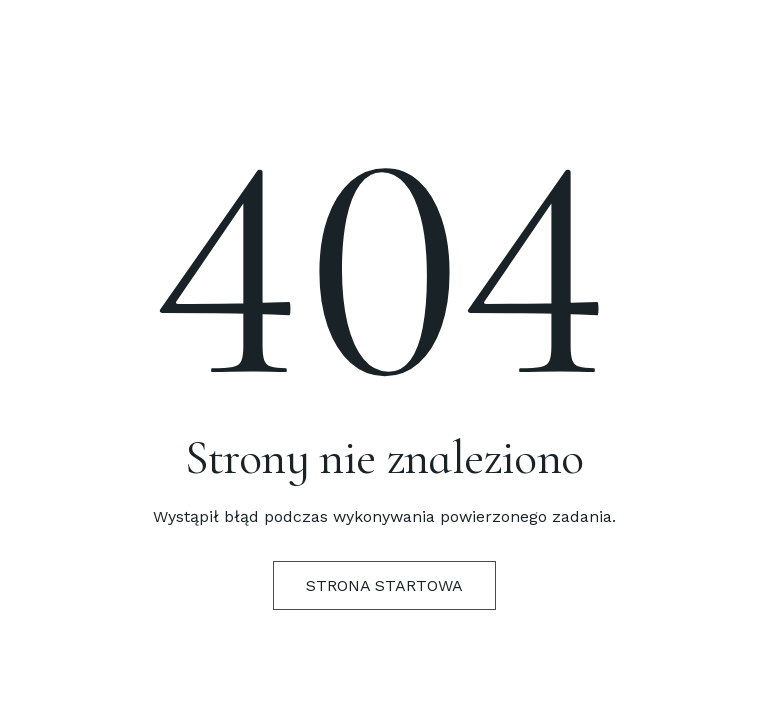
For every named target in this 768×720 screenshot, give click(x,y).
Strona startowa (384, 585)
